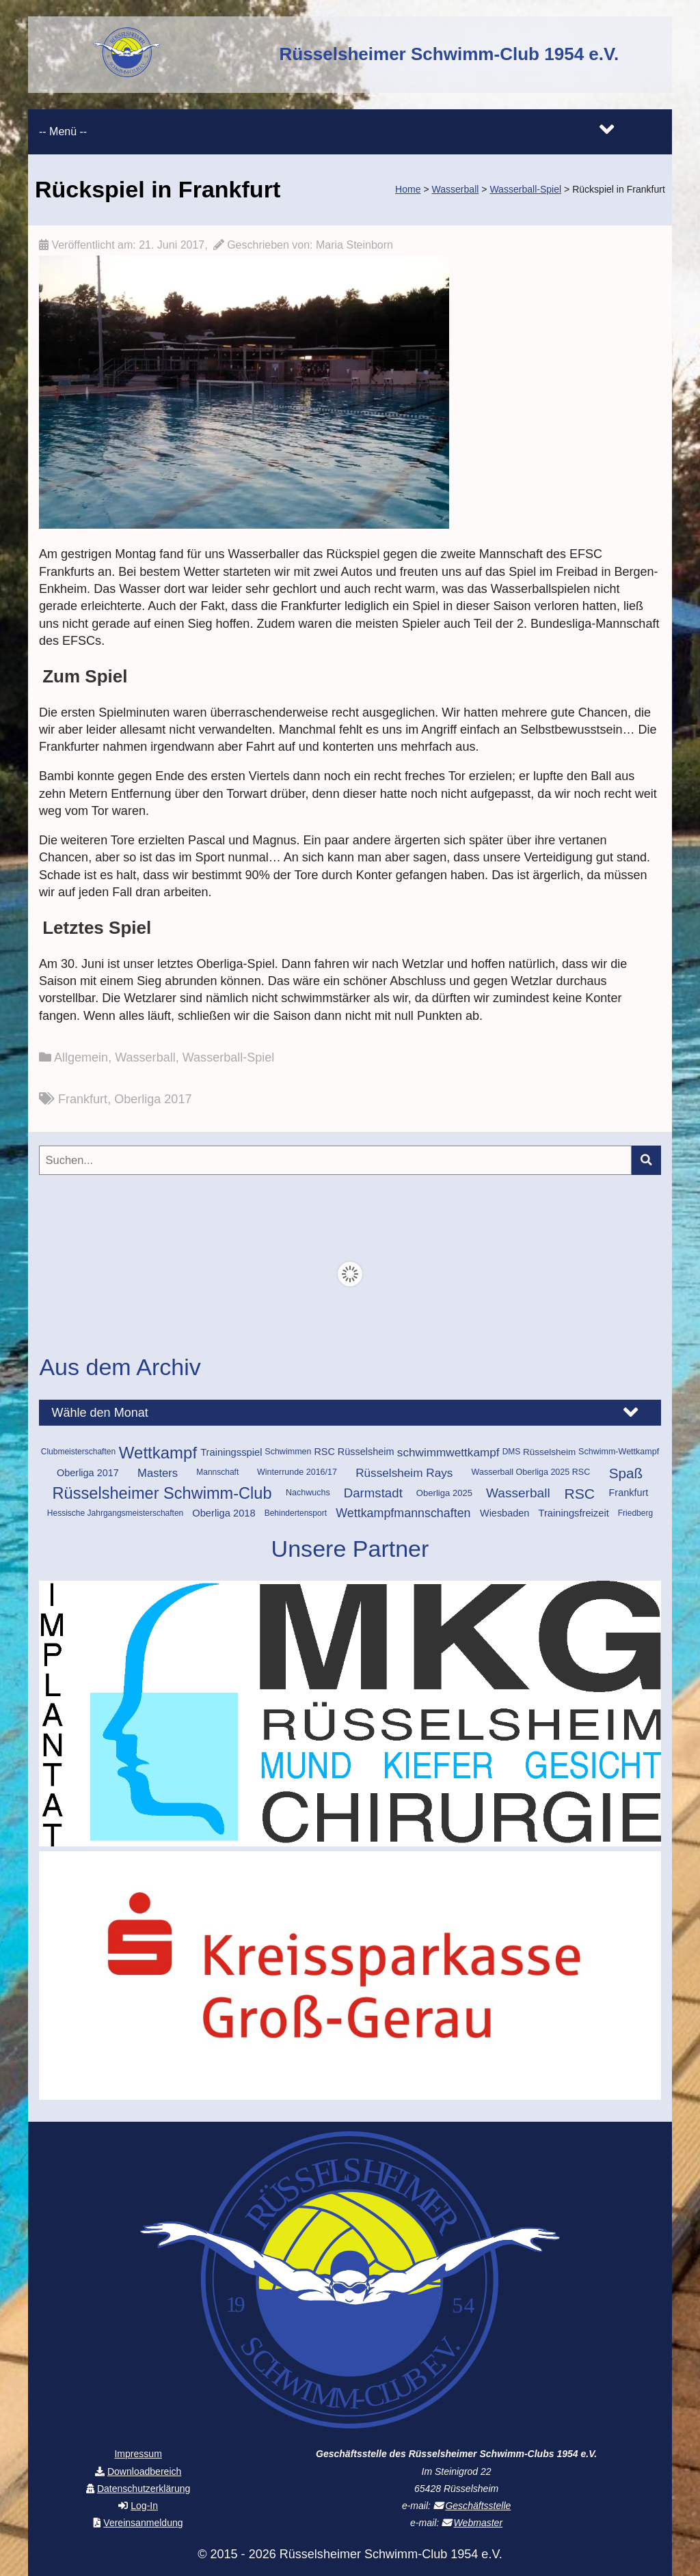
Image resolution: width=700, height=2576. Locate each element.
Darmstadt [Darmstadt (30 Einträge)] (373, 1493)
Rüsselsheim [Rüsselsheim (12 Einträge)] (549, 1452)
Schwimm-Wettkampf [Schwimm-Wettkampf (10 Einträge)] (618, 1451)
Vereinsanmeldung (143, 2522)
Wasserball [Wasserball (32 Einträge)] (518, 1493)
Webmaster (478, 2522)
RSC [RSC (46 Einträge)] (580, 1493)
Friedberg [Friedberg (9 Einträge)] (635, 1513)
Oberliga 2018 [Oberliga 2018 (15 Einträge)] (223, 1513)
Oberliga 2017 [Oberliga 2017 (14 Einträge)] (88, 1472)
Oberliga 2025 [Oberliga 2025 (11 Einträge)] (444, 1493)
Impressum (137, 2453)
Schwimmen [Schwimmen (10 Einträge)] (288, 1451)
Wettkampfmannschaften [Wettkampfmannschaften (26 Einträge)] (403, 1513)
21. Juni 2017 (171, 245)
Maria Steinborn (354, 245)
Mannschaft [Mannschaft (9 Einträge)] (217, 1472)
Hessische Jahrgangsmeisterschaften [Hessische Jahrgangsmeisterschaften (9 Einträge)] (115, 1513)
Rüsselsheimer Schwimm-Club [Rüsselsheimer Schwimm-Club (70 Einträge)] (162, 1493)
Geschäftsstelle (478, 2505)
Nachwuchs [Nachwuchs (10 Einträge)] (308, 1492)
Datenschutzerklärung (144, 2488)
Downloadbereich (144, 2471)
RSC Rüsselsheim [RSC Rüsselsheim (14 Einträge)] (354, 1451)
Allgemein (81, 1057)
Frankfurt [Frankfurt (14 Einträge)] (629, 1492)
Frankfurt (82, 1099)
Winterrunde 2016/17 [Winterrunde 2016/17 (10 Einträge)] (297, 1472)
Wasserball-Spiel (229, 1057)
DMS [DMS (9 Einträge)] (511, 1451)
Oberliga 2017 (152, 1099)
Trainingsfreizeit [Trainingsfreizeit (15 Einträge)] (573, 1513)
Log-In (144, 2505)
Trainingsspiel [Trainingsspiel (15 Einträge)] (231, 1452)
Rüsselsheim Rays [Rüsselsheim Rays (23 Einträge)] (404, 1473)
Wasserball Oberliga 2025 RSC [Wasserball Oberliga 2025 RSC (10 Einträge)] (531, 1472)
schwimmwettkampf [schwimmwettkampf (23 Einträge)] (448, 1452)
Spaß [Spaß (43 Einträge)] (626, 1473)
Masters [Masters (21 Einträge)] (157, 1473)
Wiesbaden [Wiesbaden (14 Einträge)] (504, 1513)
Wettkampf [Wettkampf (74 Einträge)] (158, 1452)
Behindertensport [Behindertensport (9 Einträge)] (296, 1513)
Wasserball (145, 1057)
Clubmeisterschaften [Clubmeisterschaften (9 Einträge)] (78, 1451)
